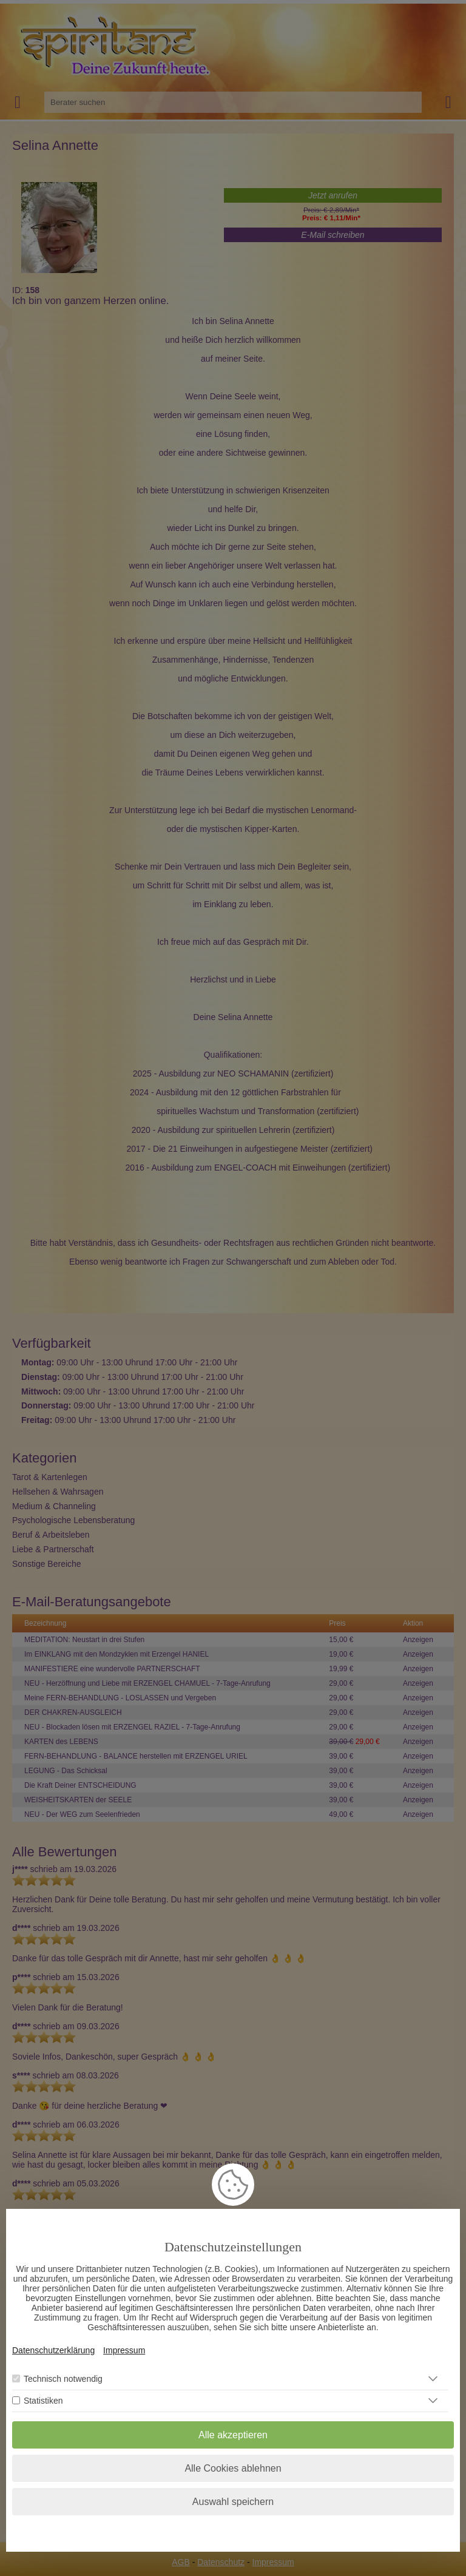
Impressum (124, 2350)
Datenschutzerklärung (53, 2350)
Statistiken (43, 2400)
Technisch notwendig (63, 2379)
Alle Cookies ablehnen (232, 2468)
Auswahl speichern (233, 2502)
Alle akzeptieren (233, 2435)
